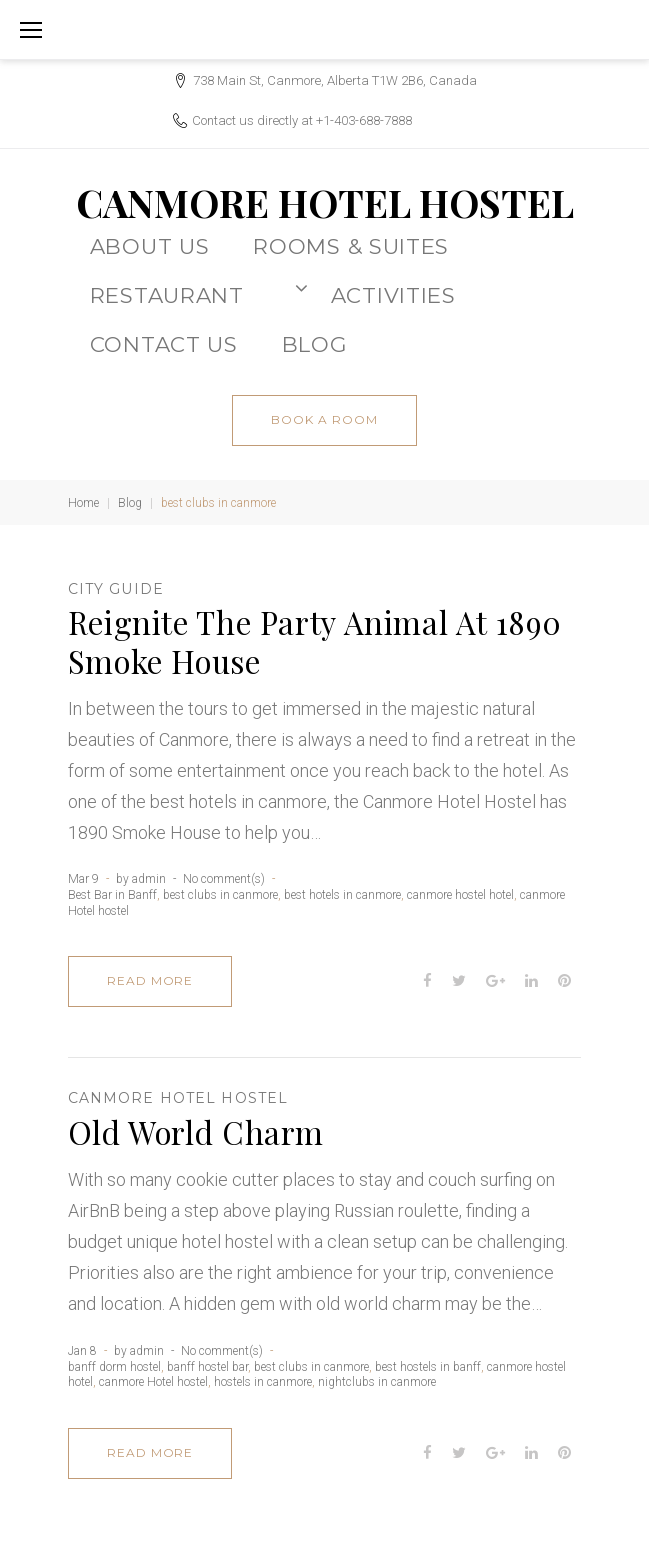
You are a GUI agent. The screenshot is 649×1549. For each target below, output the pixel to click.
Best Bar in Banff (112, 895)
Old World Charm (196, 1132)
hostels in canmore (263, 1382)
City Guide (116, 589)
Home (83, 503)
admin (149, 879)
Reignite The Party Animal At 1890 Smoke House (314, 641)
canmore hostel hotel (460, 895)
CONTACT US (164, 344)
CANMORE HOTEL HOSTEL (325, 202)
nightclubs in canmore (377, 1382)
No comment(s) (224, 879)
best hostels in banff (428, 1367)
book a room (324, 419)
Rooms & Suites (351, 246)
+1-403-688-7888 (364, 120)
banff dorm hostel (114, 1367)
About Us (150, 246)
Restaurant (199, 293)
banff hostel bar (207, 1367)
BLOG (315, 344)
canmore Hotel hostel (178, 1098)
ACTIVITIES (393, 295)
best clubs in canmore (220, 895)
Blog (130, 503)
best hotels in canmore (342, 895)
